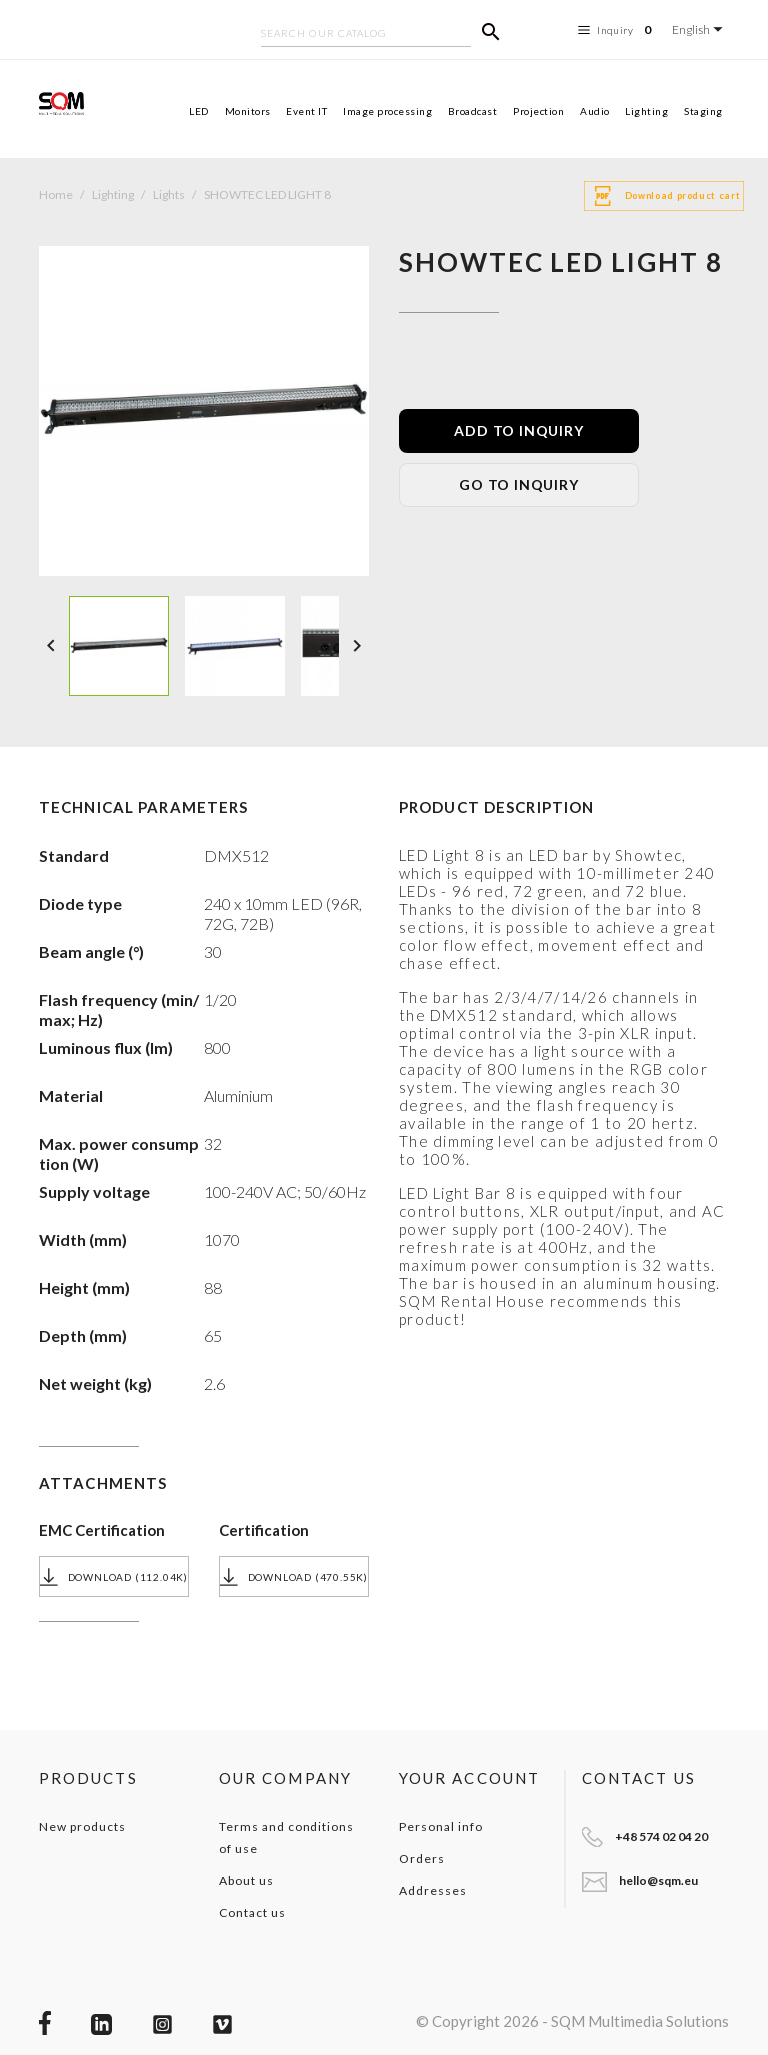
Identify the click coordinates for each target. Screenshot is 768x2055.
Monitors (248, 111)
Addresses (433, 1890)
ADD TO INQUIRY (518, 430)
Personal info (440, 1826)
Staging (703, 111)
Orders (422, 1858)
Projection (538, 111)
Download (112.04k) (114, 1577)
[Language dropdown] (700, 29)
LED (199, 111)
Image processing (387, 111)
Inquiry (617, 30)
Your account (469, 1778)
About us (246, 1880)
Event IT (306, 111)
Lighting (646, 111)
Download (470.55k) (294, 1577)
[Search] (366, 35)
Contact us (252, 1912)
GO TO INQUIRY (518, 484)
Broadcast (473, 111)
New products (82, 1826)
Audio (595, 111)
